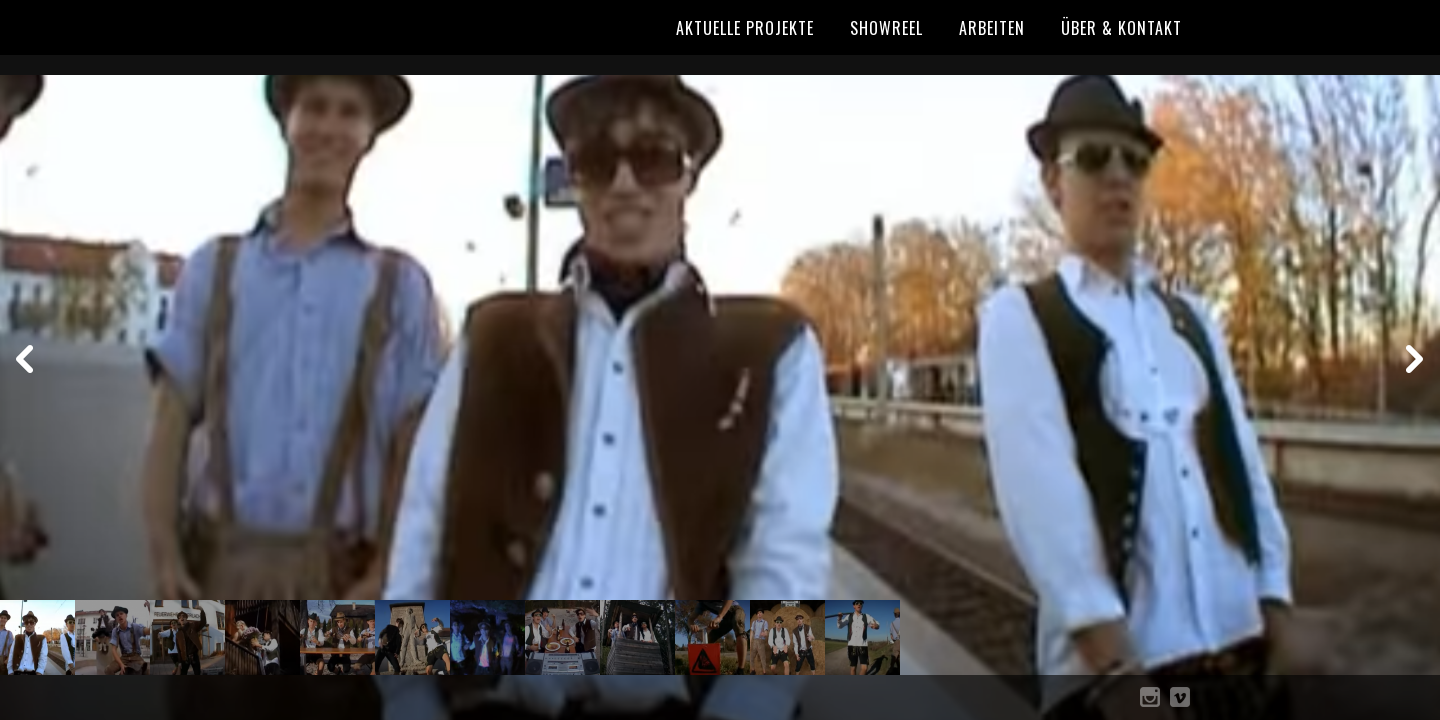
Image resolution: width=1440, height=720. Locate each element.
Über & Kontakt (1121, 28)
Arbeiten (992, 28)
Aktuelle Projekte (745, 28)
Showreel (886, 28)
